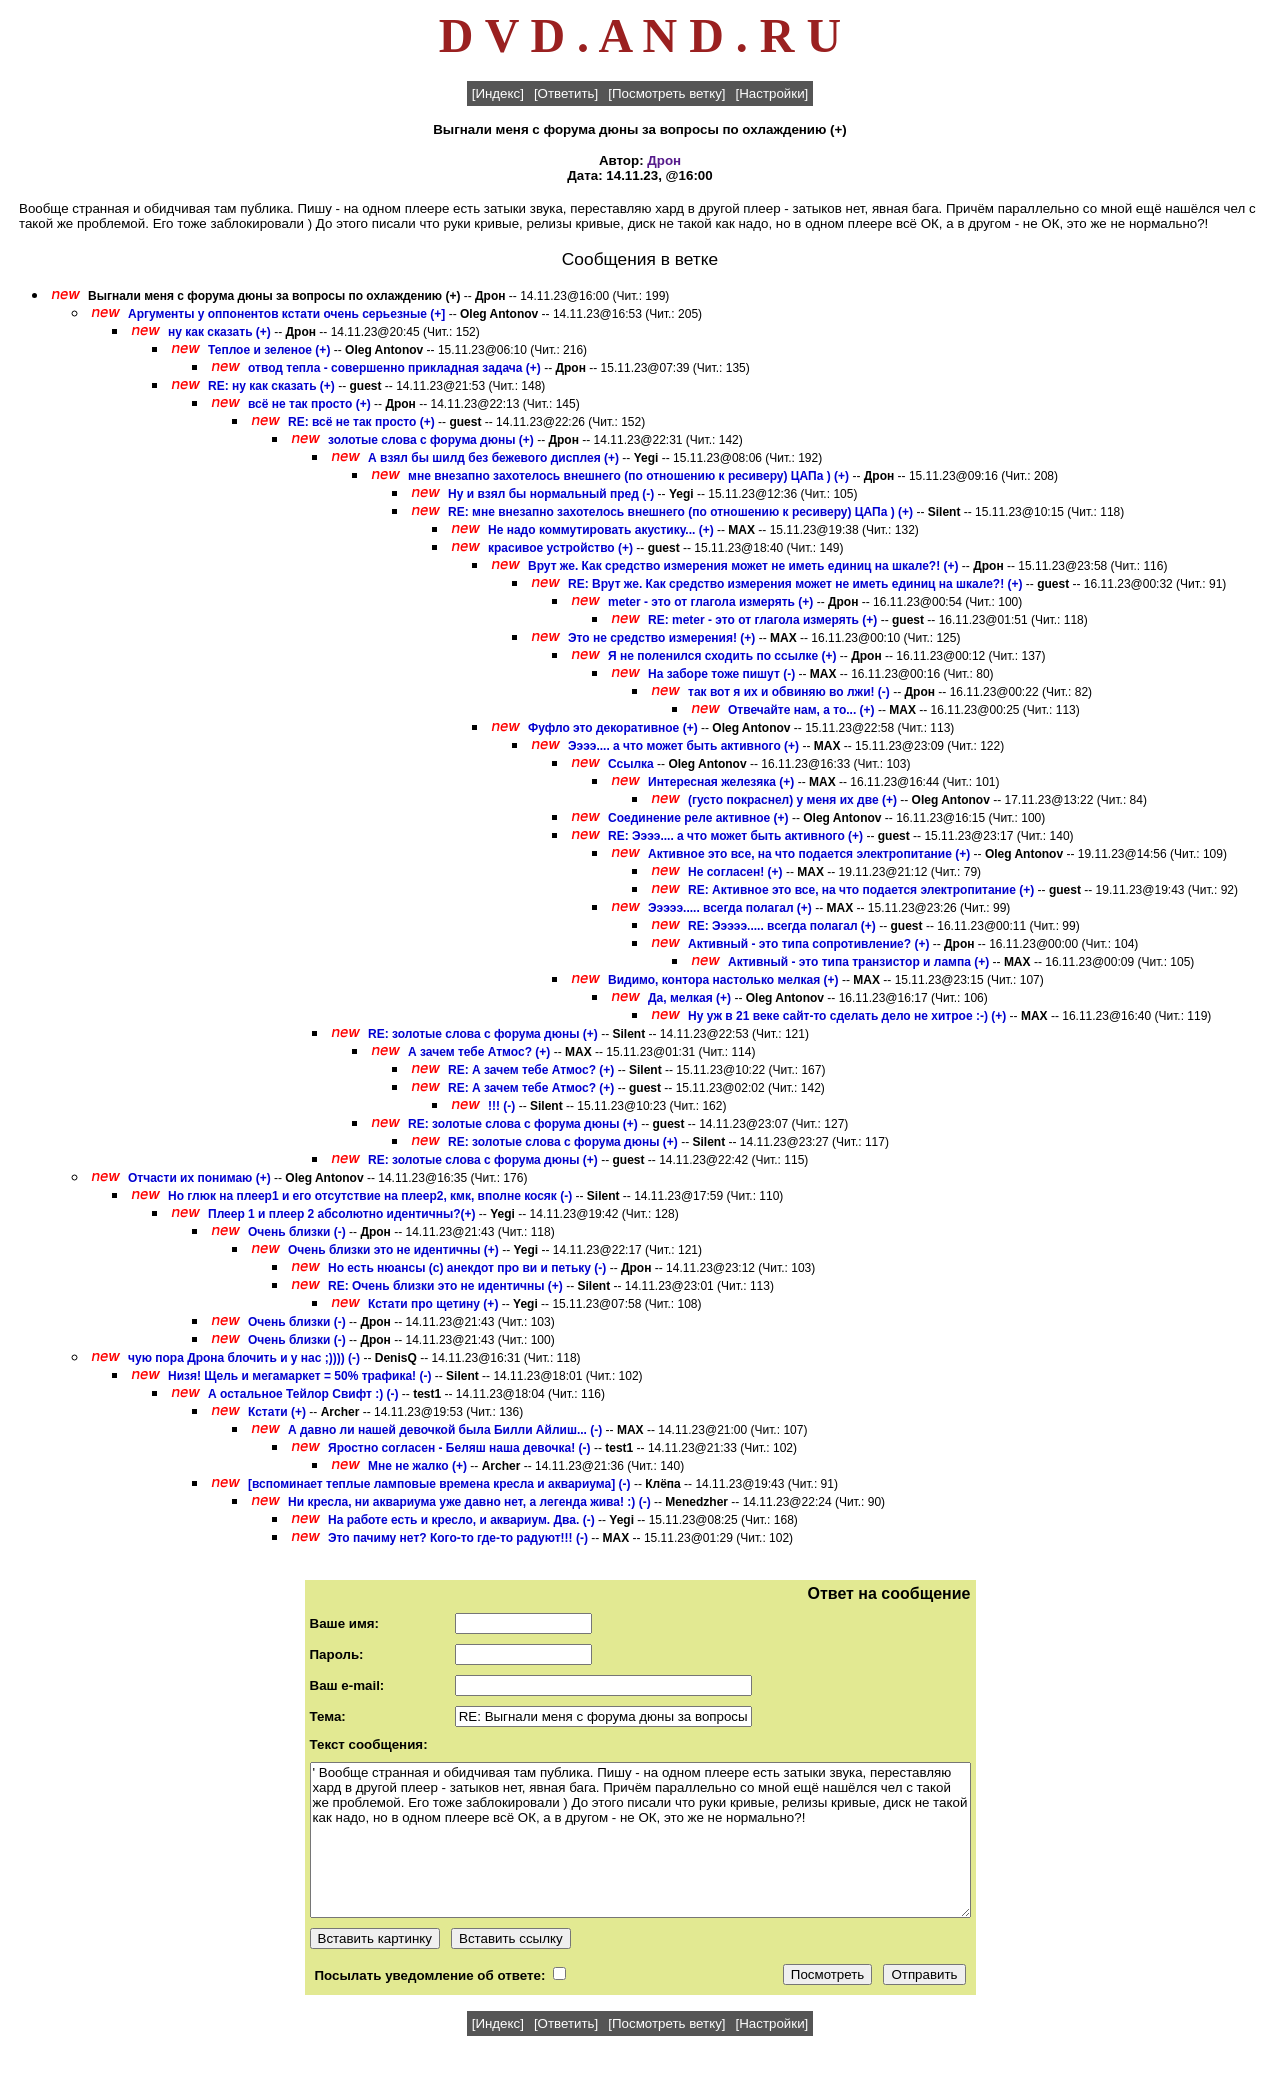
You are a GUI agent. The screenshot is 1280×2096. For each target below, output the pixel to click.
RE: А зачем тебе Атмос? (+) (531, 1070)
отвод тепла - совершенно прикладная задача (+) (394, 368)
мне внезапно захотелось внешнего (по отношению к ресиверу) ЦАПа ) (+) (628, 476)
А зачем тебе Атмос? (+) (479, 1052)
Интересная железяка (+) (721, 782)
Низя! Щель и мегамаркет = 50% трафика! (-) (299, 1376)
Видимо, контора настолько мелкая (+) (723, 980)
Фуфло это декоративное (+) (613, 728)
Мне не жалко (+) (417, 1466)
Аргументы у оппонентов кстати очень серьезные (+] (286, 314)
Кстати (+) (277, 1412)
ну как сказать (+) (219, 332)
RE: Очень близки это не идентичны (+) (445, 1286)
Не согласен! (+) (735, 872)
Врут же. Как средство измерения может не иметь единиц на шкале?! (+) (743, 566)
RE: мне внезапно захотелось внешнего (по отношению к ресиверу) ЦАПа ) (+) (680, 512)
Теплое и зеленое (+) (269, 350)
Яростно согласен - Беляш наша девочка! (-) (459, 1448)
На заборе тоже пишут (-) (721, 674)
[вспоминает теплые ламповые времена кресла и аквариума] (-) (439, 1484)
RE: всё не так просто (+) (361, 422)
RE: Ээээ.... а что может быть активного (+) (735, 836)
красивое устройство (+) (560, 548)
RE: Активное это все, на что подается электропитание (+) (861, 890)
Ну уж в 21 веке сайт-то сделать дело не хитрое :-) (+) (847, 1016)
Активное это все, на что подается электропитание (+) (809, 854)
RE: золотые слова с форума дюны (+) (483, 1034)
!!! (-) (501, 1106)
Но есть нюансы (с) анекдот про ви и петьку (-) (467, 1268)
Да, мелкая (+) (689, 998)
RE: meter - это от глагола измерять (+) (762, 620)
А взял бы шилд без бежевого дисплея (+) (493, 458)
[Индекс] (498, 93)
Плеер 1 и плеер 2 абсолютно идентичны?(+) (342, 1214)
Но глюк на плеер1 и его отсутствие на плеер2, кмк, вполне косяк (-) (370, 1196)
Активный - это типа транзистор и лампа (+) (858, 962)
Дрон (664, 160)
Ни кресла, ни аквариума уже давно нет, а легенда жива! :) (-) (469, 1502)
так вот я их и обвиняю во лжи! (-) (789, 692)
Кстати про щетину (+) (433, 1304)
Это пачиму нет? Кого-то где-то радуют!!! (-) (458, 1538)
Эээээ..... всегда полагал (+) (730, 908)
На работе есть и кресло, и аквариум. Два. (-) (461, 1520)
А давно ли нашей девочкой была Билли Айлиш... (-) (445, 1430)
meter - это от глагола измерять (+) (710, 602)
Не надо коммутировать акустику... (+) (601, 530)
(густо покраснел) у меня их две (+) (792, 800)
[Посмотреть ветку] (666, 93)
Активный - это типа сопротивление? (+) (808, 944)
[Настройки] (772, 93)
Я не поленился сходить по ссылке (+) (722, 656)
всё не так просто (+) (309, 404)
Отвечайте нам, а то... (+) (801, 710)
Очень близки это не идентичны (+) (393, 1250)
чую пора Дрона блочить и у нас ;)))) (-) (244, 1358)
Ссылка (631, 764)
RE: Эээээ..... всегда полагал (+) (782, 926)
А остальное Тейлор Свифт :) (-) (303, 1394)
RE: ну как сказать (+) (271, 386)
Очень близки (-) (297, 1232)
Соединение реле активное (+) (698, 818)
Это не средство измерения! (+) (661, 638)
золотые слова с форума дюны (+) (431, 440)
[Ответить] (566, 93)
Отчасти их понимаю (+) (199, 1178)
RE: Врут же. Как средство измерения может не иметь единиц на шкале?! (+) (795, 584)
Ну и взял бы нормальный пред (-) (551, 494)
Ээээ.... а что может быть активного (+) (683, 746)
